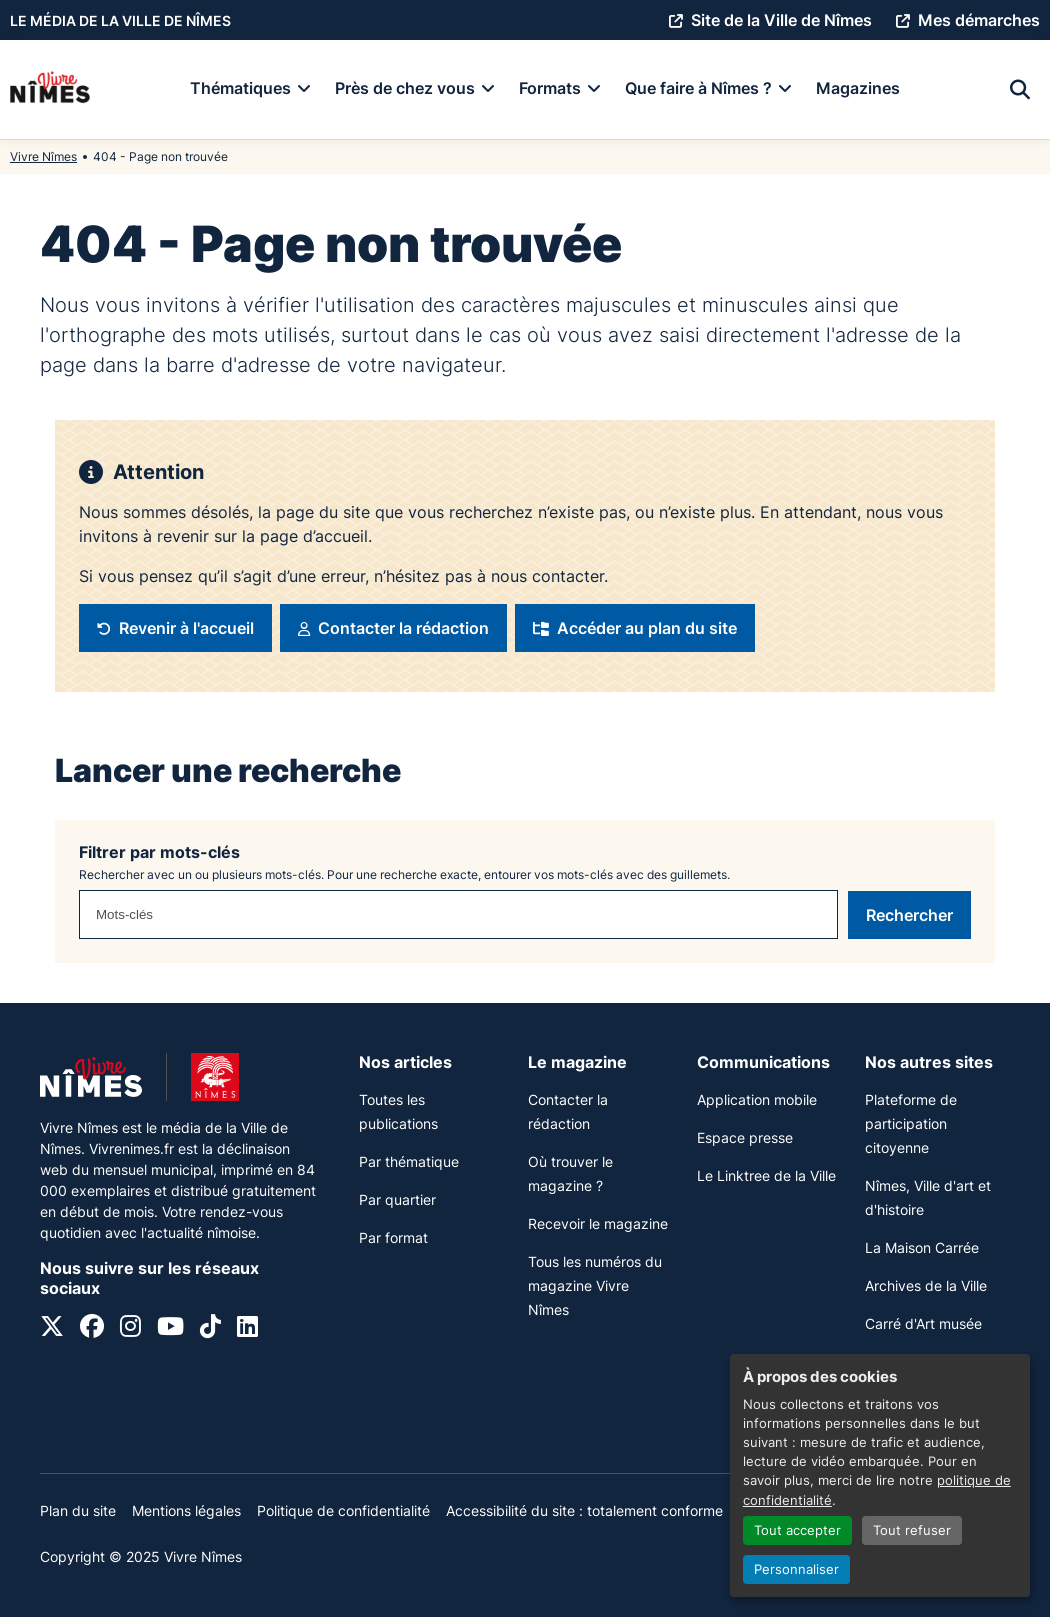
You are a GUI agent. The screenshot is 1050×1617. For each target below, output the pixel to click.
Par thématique (409, 1161)
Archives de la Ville (926, 1285)
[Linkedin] (247, 1329)
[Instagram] (130, 1329)
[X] (52, 1329)
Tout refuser (912, 1530)
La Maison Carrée (922, 1247)
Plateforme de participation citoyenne (911, 1123)
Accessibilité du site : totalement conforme (584, 1510)
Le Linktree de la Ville (766, 1175)
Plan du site (78, 1510)
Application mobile (757, 1099)
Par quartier (397, 1199)
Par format (393, 1237)
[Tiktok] (210, 1329)
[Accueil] (50, 90)
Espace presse (745, 1137)
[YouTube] (170, 1329)
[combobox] (458, 914)
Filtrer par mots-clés (159, 852)
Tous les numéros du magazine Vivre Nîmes (595, 1285)
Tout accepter (797, 1530)
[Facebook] (92, 1329)
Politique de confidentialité (343, 1510)
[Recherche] (1020, 90)
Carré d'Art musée (923, 1323)
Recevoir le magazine (598, 1223)
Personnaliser (796, 1569)
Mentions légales (186, 1510)
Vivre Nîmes (43, 156)
